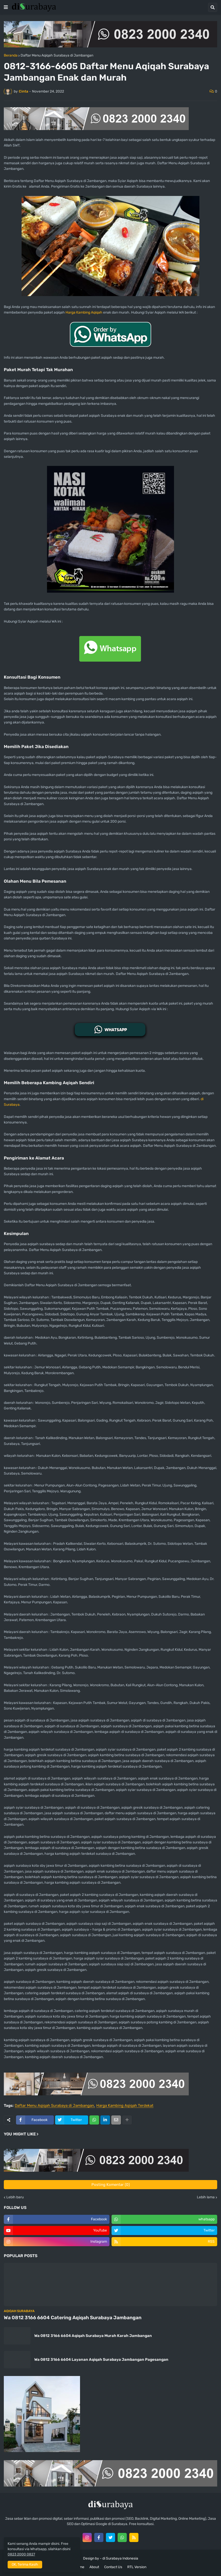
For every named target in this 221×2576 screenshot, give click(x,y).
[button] (6, 7)
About (94, 2567)
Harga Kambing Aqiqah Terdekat (124, 2106)
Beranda (11, 55)
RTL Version (136, 2567)
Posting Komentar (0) (110, 2184)
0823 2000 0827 (21, 2554)
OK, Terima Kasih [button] (25, 2564)
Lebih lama (206, 2197)
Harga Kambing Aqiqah (84, 312)
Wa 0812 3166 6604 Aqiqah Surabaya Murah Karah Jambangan (93, 2335)
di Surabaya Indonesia (120, 2558)
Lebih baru (15, 2197)
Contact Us (113, 2567)
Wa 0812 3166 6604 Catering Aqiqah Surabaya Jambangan (72, 2317)
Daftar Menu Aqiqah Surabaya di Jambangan (57, 55)
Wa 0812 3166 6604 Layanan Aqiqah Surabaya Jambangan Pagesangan (101, 2359)
